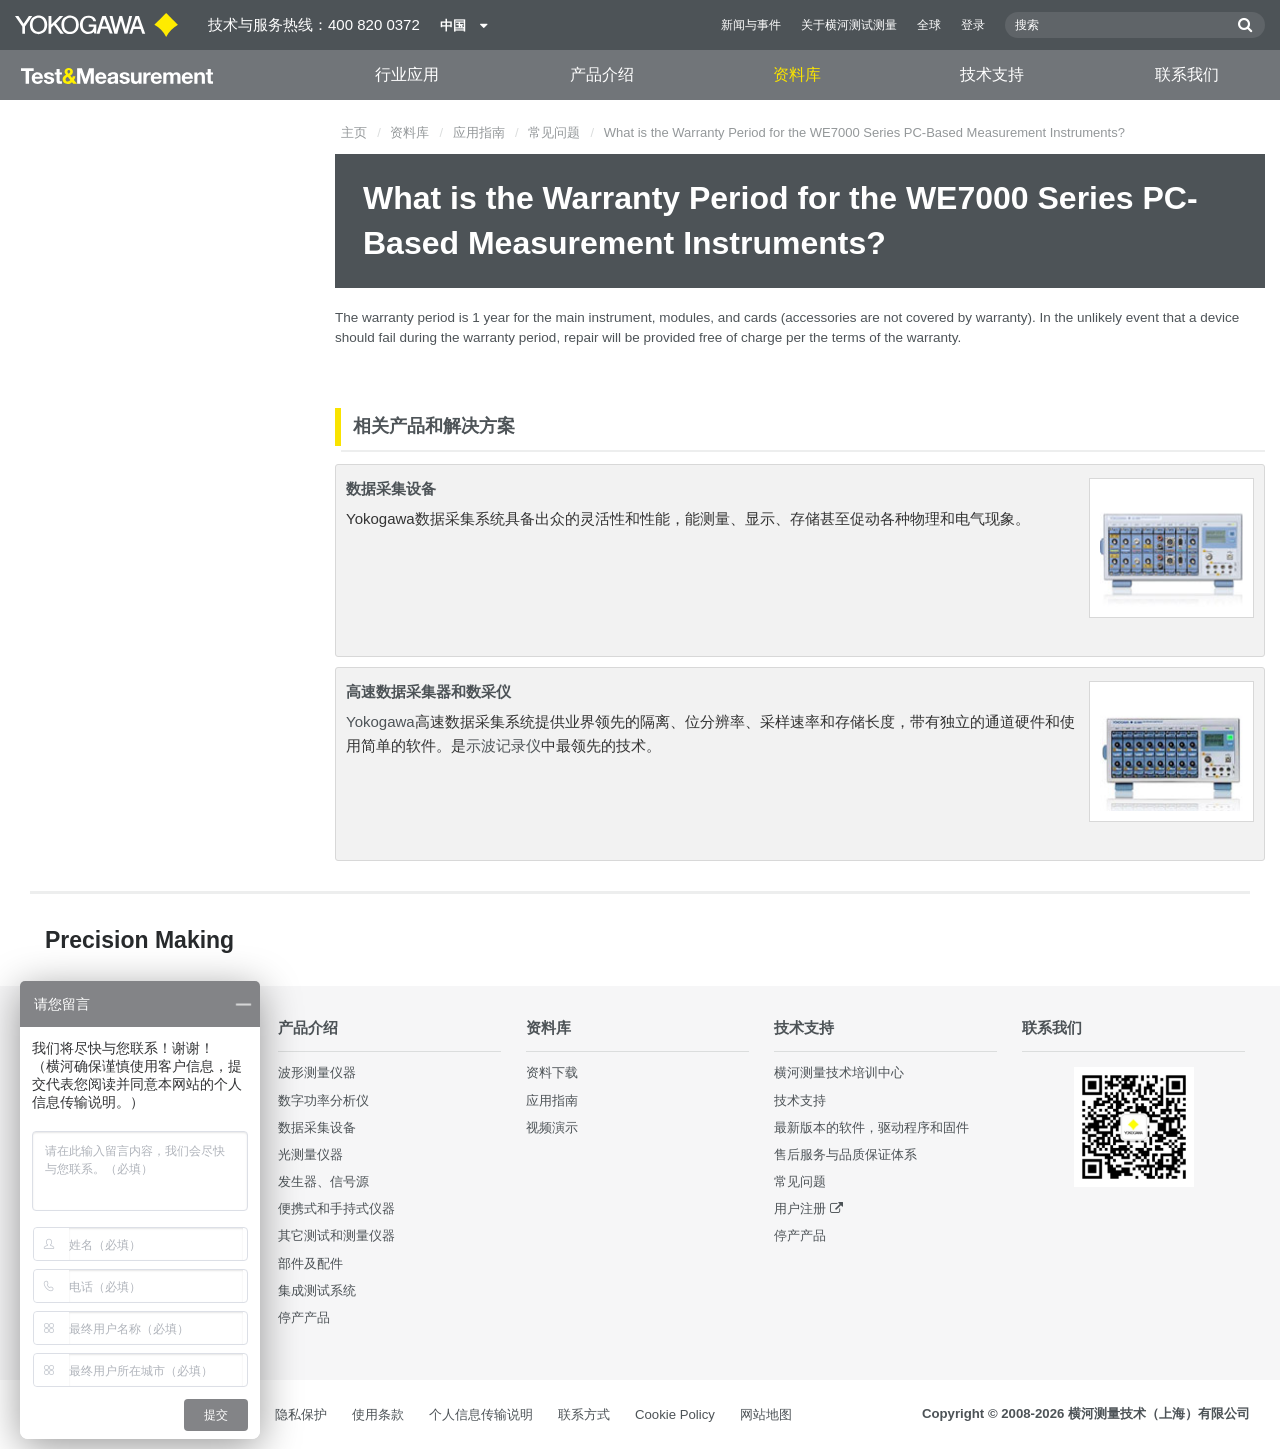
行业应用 (407, 74)
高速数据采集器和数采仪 (428, 691)
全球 (929, 25)
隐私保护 (301, 1414)
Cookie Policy (675, 1414)
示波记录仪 (503, 745)
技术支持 (992, 74)
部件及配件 (310, 1263)
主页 (354, 132)
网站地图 (766, 1414)
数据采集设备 (391, 488)
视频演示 (552, 1127)
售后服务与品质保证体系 (845, 1154)
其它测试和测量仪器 (336, 1235)
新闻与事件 (751, 25)
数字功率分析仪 (323, 1100)
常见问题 (554, 132)
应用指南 (479, 132)
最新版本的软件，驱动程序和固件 (871, 1127)
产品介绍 (602, 74)
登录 (973, 25)
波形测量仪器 (317, 1072)
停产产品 (304, 1317)
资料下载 (552, 1072)
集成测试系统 (317, 1290)
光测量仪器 (310, 1154)
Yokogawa (380, 721)
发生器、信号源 (323, 1181)
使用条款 (378, 1414)
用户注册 (800, 1208)
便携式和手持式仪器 (336, 1208)
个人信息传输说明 (481, 1414)
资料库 (797, 74)
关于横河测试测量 (849, 25)
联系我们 (1187, 74)
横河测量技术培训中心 (839, 1072)
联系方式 (584, 1414)
